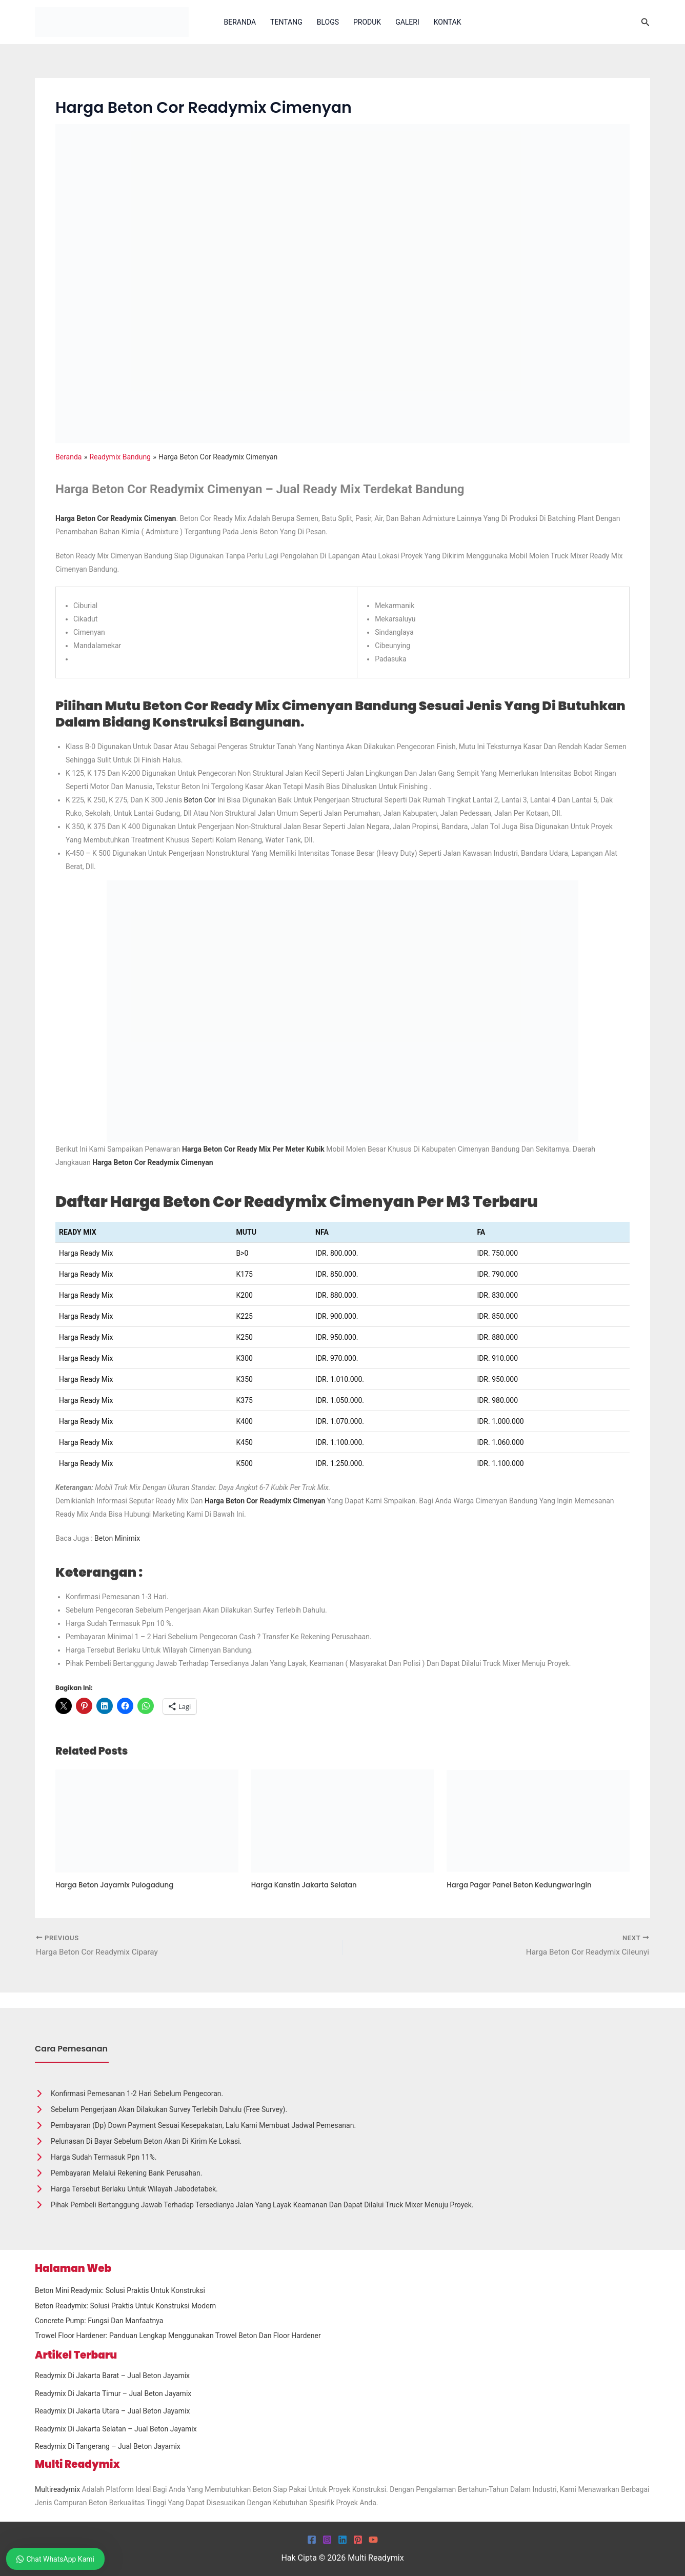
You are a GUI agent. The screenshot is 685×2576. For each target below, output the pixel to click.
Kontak (447, 22)
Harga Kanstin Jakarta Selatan (306, 1885)
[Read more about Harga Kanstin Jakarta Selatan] (342, 1820)
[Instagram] (327, 2539)
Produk (367, 22)
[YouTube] (373, 2539)
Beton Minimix (117, 1538)
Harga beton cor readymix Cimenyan (266, 1501)
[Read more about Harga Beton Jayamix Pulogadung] (146, 1820)
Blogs (328, 22)
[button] (645, 22)
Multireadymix (57, 2489)
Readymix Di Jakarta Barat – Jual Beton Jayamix (112, 2375)
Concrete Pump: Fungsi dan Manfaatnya (99, 2321)
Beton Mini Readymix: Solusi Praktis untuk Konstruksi (120, 2290)
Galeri (407, 22)
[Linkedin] (342, 2539)
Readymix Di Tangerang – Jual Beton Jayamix (107, 2446)
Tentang (286, 22)
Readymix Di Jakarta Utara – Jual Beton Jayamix (112, 2411)
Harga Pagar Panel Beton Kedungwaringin (523, 1885)
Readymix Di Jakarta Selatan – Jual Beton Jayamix (116, 2429)
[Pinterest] (357, 2539)
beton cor (200, 800)
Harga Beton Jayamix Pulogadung (117, 1885)
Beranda (240, 22)
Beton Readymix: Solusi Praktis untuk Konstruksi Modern (125, 2306)
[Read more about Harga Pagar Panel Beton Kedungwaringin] (538, 1820)
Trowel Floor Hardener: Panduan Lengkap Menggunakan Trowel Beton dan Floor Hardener (178, 2336)
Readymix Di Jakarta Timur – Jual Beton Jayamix (113, 2393)
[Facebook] (311, 2539)
